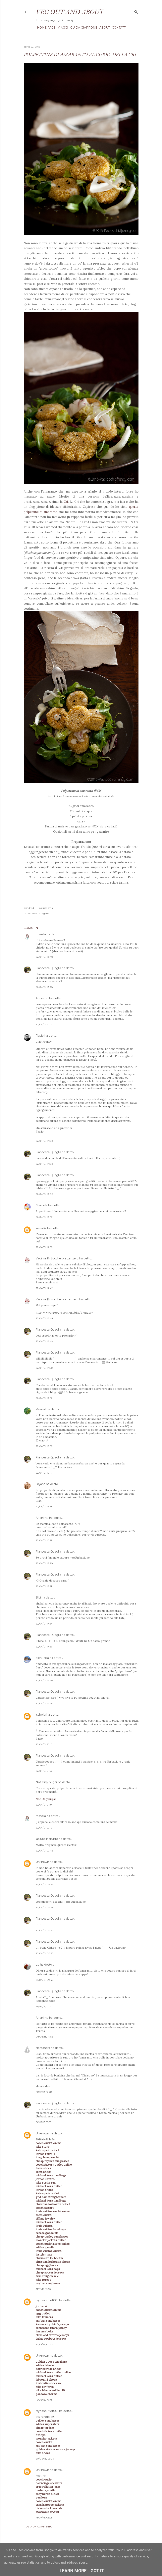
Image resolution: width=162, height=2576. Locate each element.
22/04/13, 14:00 (44, 1024)
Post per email (45, 907)
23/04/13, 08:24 (45, 1907)
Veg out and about (69, 11)
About (103, 27)
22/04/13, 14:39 (44, 1247)
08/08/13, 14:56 (44, 2036)
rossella (41, 934)
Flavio (40, 1035)
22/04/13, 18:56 (44, 1703)
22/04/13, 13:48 (44, 986)
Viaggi (61, 27)
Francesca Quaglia (48, 968)
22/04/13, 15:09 (44, 1446)
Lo (37, 1964)
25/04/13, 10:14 (44, 2006)
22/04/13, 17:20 (44, 1563)
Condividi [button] (29, 907)
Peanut (41, 1409)
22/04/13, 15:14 (44, 1472)
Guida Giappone (82, 27)
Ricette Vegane (40, 913)
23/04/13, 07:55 (44, 1884)
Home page (45, 27)
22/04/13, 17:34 (44, 1623)
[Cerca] (136, 11)
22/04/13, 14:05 (44, 1193)
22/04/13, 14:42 (44, 1288)
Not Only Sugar (46, 1782)
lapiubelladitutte (47, 1839)
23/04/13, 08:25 (44, 1930)
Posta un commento (38, 2526)
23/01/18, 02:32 (44, 2344)
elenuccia (42, 1658)
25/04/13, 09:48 (45, 1979)
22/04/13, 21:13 (44, 1770)
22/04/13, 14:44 (44, 1318)
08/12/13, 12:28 (44, 2091)
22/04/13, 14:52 (44, 1397)
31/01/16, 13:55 (43, 2288)
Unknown (42, 1862)
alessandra (43, 2048)
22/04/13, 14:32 (44, 1216)
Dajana (40, 1484)
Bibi (38, 1597)
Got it (97, 2570)
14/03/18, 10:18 (44, 2399)
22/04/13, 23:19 (44, 1827)
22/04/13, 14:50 (44, 1367)
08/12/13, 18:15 (43, 2122)
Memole (41, 1205)
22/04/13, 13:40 (44, 956)
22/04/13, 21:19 (44, 1804)
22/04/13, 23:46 (44, 1850)
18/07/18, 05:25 (44, 2517)
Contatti (118, 27)
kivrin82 (41, 1228)
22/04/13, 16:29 (44, 1540)
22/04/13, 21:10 (44, 1744)
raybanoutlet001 (47, 2300)
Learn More (73, 2570)
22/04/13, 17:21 (44, 1586)
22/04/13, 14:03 (44, 1140)
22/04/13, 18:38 (44, 1680)
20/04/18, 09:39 (45, 2458)
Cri (66, 502)
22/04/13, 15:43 (44, 1506)
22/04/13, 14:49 (44, 1341)
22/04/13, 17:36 (44, 1646)
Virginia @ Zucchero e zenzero (57, 1258)
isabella (41, 1714)
